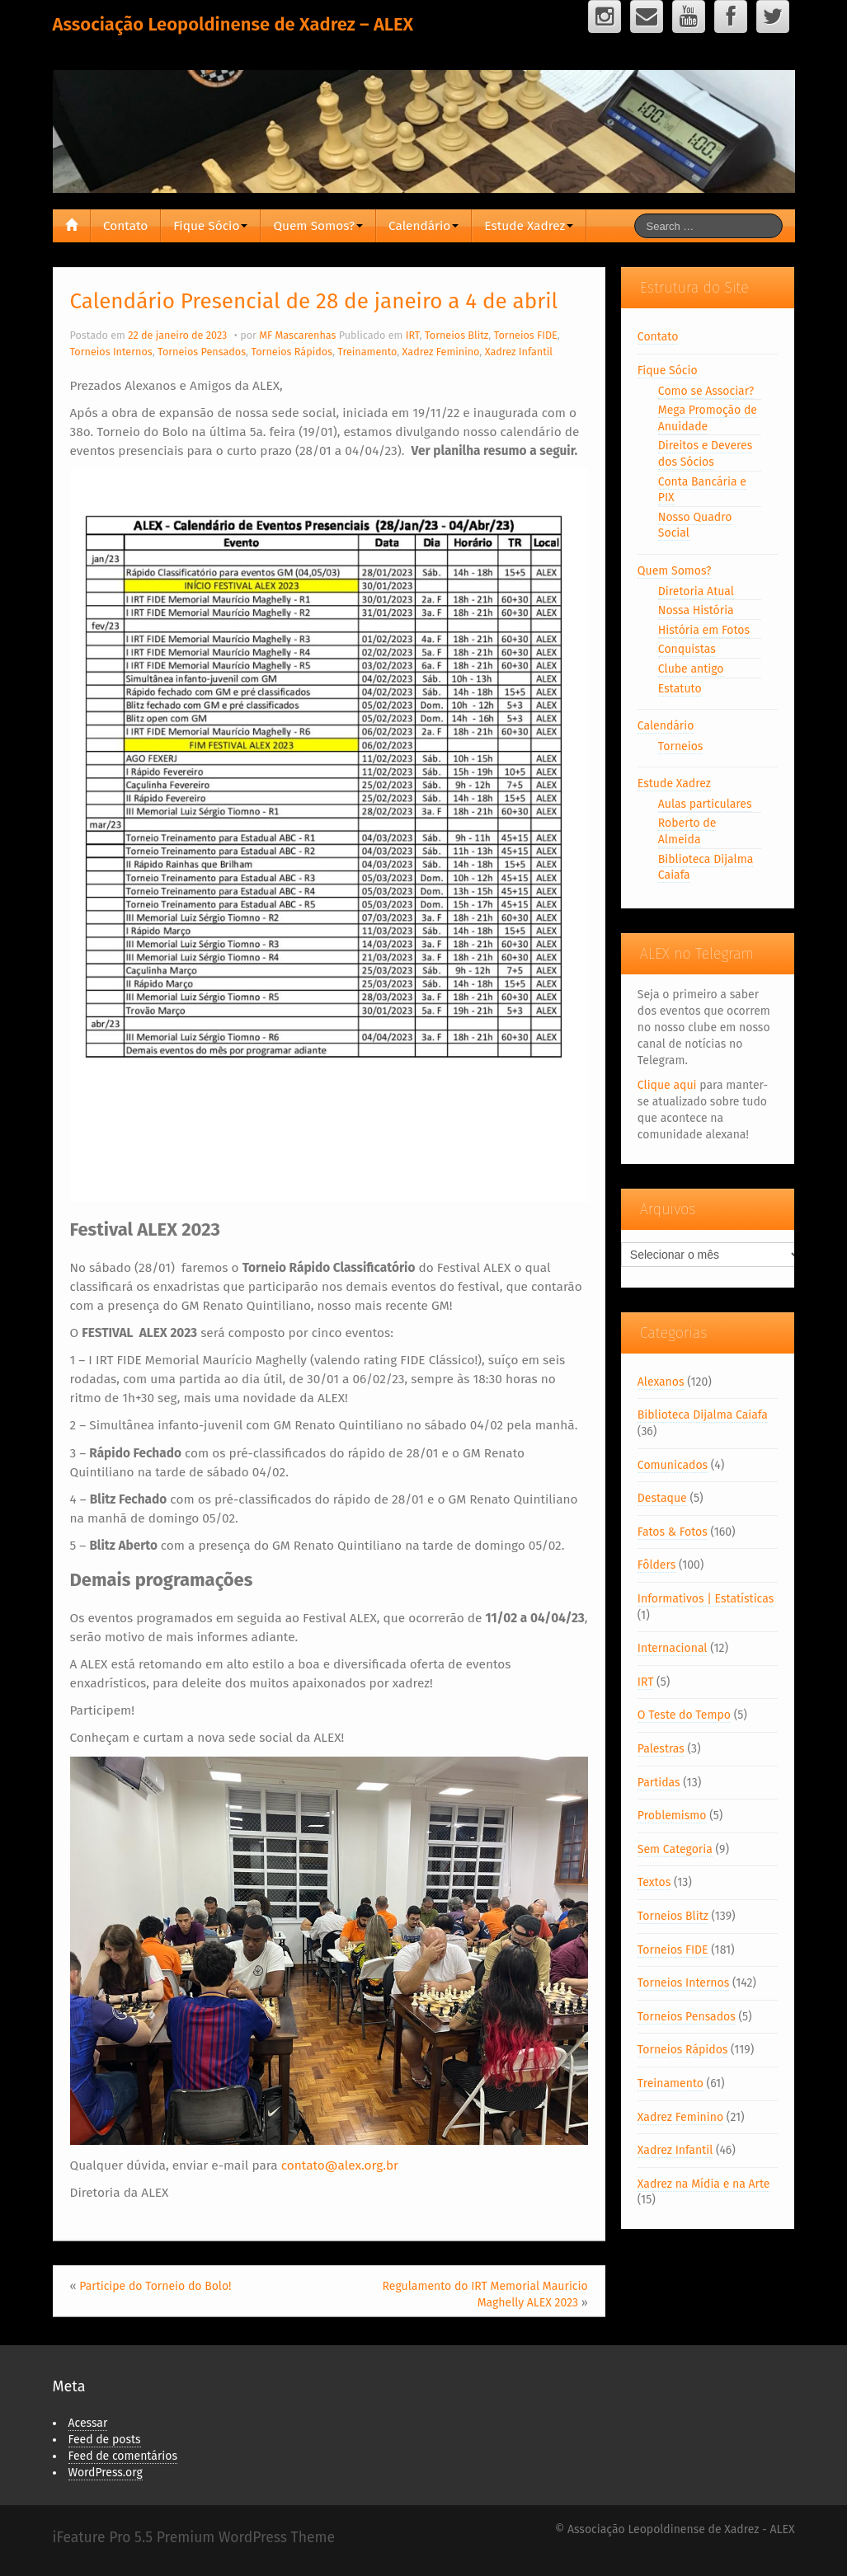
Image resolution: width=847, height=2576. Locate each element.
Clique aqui (667, 1085)
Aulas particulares (705, 804)
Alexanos (661, 1382)
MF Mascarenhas (297, 335)
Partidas (659, 1783)
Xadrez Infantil (519, 351)
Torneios (680, 746)
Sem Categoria (675, 1849)
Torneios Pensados (202, 351)
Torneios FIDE (526, 335)
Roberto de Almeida (687, 831)
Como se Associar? (706, 391)
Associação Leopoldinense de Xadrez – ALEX (233, 24)
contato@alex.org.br (339, 2165)
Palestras (661, 1749)
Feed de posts (104, 2440)
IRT (413, 335)
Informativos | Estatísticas (706, 1599)
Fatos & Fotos (673, 1532)
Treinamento (367, 351)
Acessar (88, 2423)
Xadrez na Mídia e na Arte (704, 2184)
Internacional (673, 1648)
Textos (654, 1882)
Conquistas (687, 649)
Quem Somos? (318, 225)
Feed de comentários (123, 2456)
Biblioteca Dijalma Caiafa (703, 1415)
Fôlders (656, 1565)
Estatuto (680, 689)
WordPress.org (105, 2473)
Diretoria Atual (696, 591)
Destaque (662, 1498)
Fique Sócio (210, 225)
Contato (125, 225)
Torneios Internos (111, 351)
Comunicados (673, 1465)
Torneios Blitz (456, 335)
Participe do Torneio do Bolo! (155, 2286)
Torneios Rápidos (291, 351)
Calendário (423, 225)
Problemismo (672, 1816)
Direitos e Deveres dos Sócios (705, 454)
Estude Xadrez (528, 225)
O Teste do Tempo (684, 1715)
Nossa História (696, 610)
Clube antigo (691, 669)
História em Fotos (704, 630)
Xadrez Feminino (441, 351)
